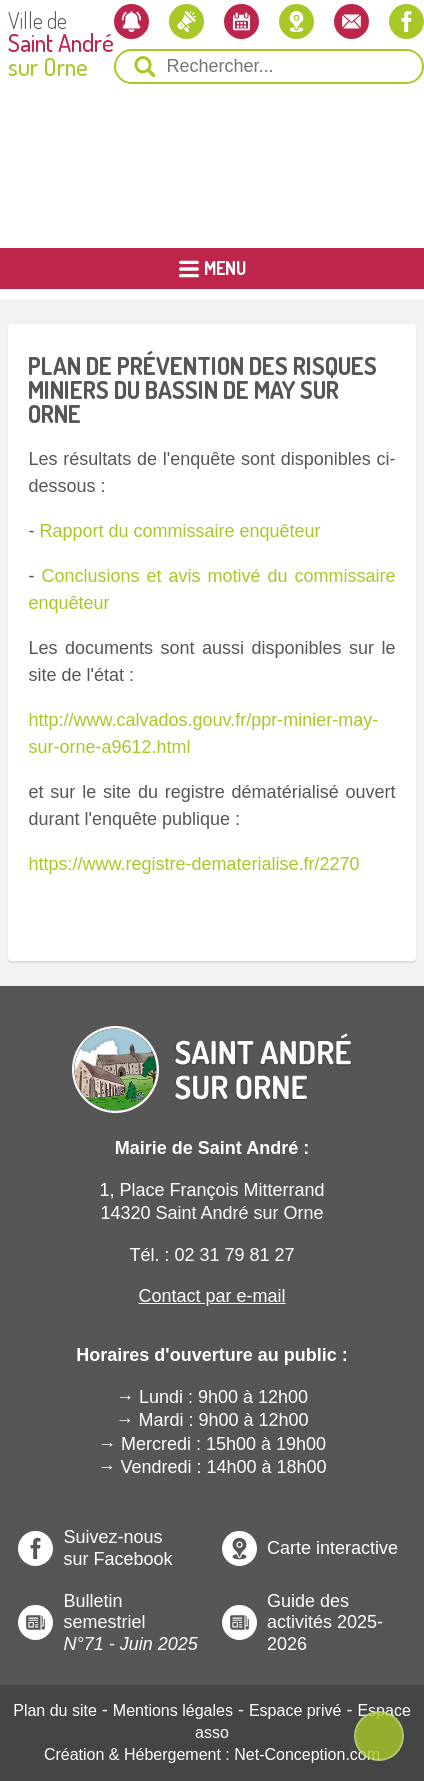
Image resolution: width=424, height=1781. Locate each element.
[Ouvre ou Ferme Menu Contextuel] (379, 1736)
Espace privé (295, 1710)
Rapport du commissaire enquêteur (179, 531)
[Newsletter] (131, 21)
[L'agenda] (241, 21)
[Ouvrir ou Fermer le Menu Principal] (212, 268)
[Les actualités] (186, 21)
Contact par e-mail (211, 1296)
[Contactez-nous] (351, 21)
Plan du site (55, 1710)
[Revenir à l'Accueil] (212, 1052)
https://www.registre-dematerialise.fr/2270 (193, 864)
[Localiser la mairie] (296, 21)
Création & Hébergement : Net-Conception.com (212, 1754)
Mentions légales (173, 1710)
